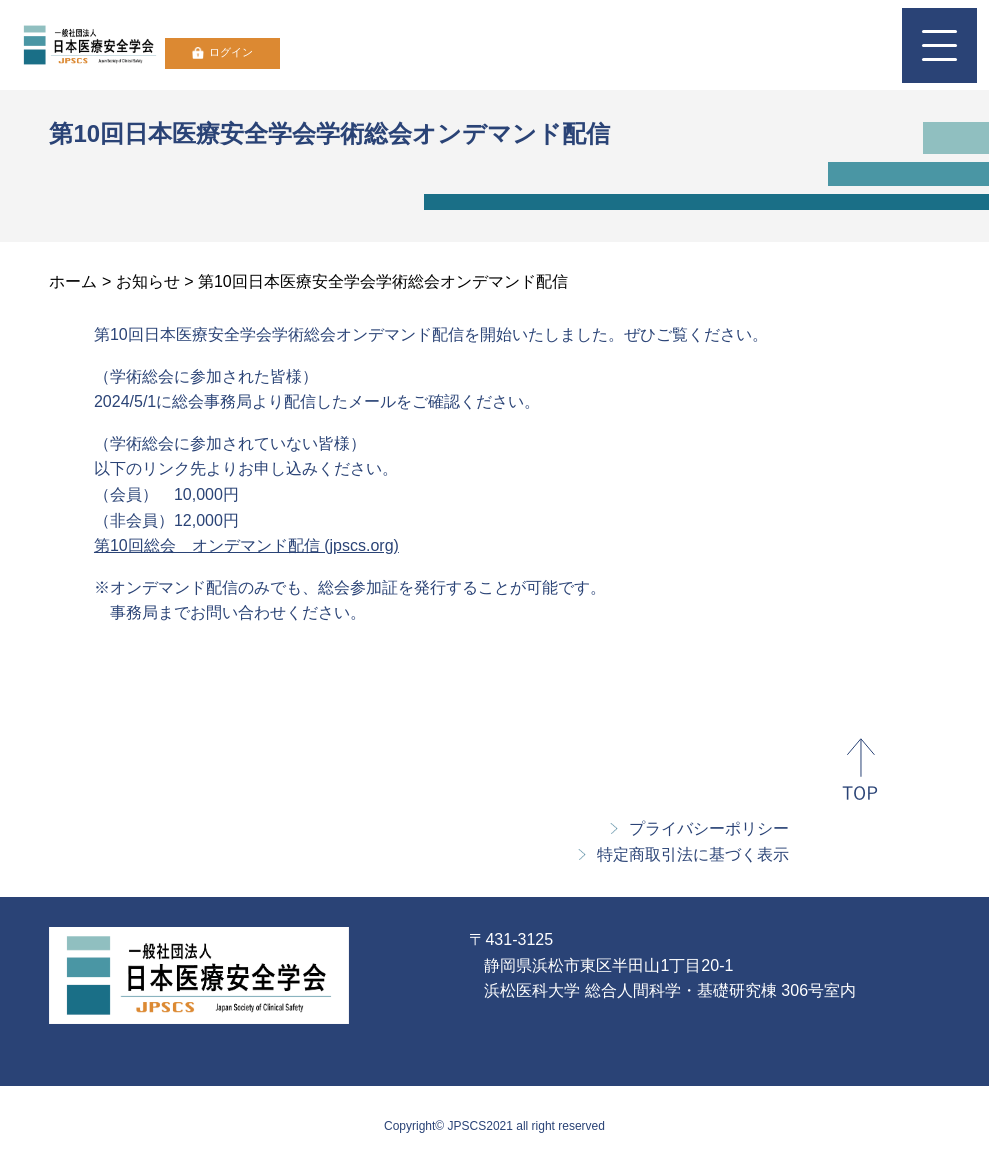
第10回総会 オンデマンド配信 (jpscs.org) (246, 545)
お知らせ (148, 281)
